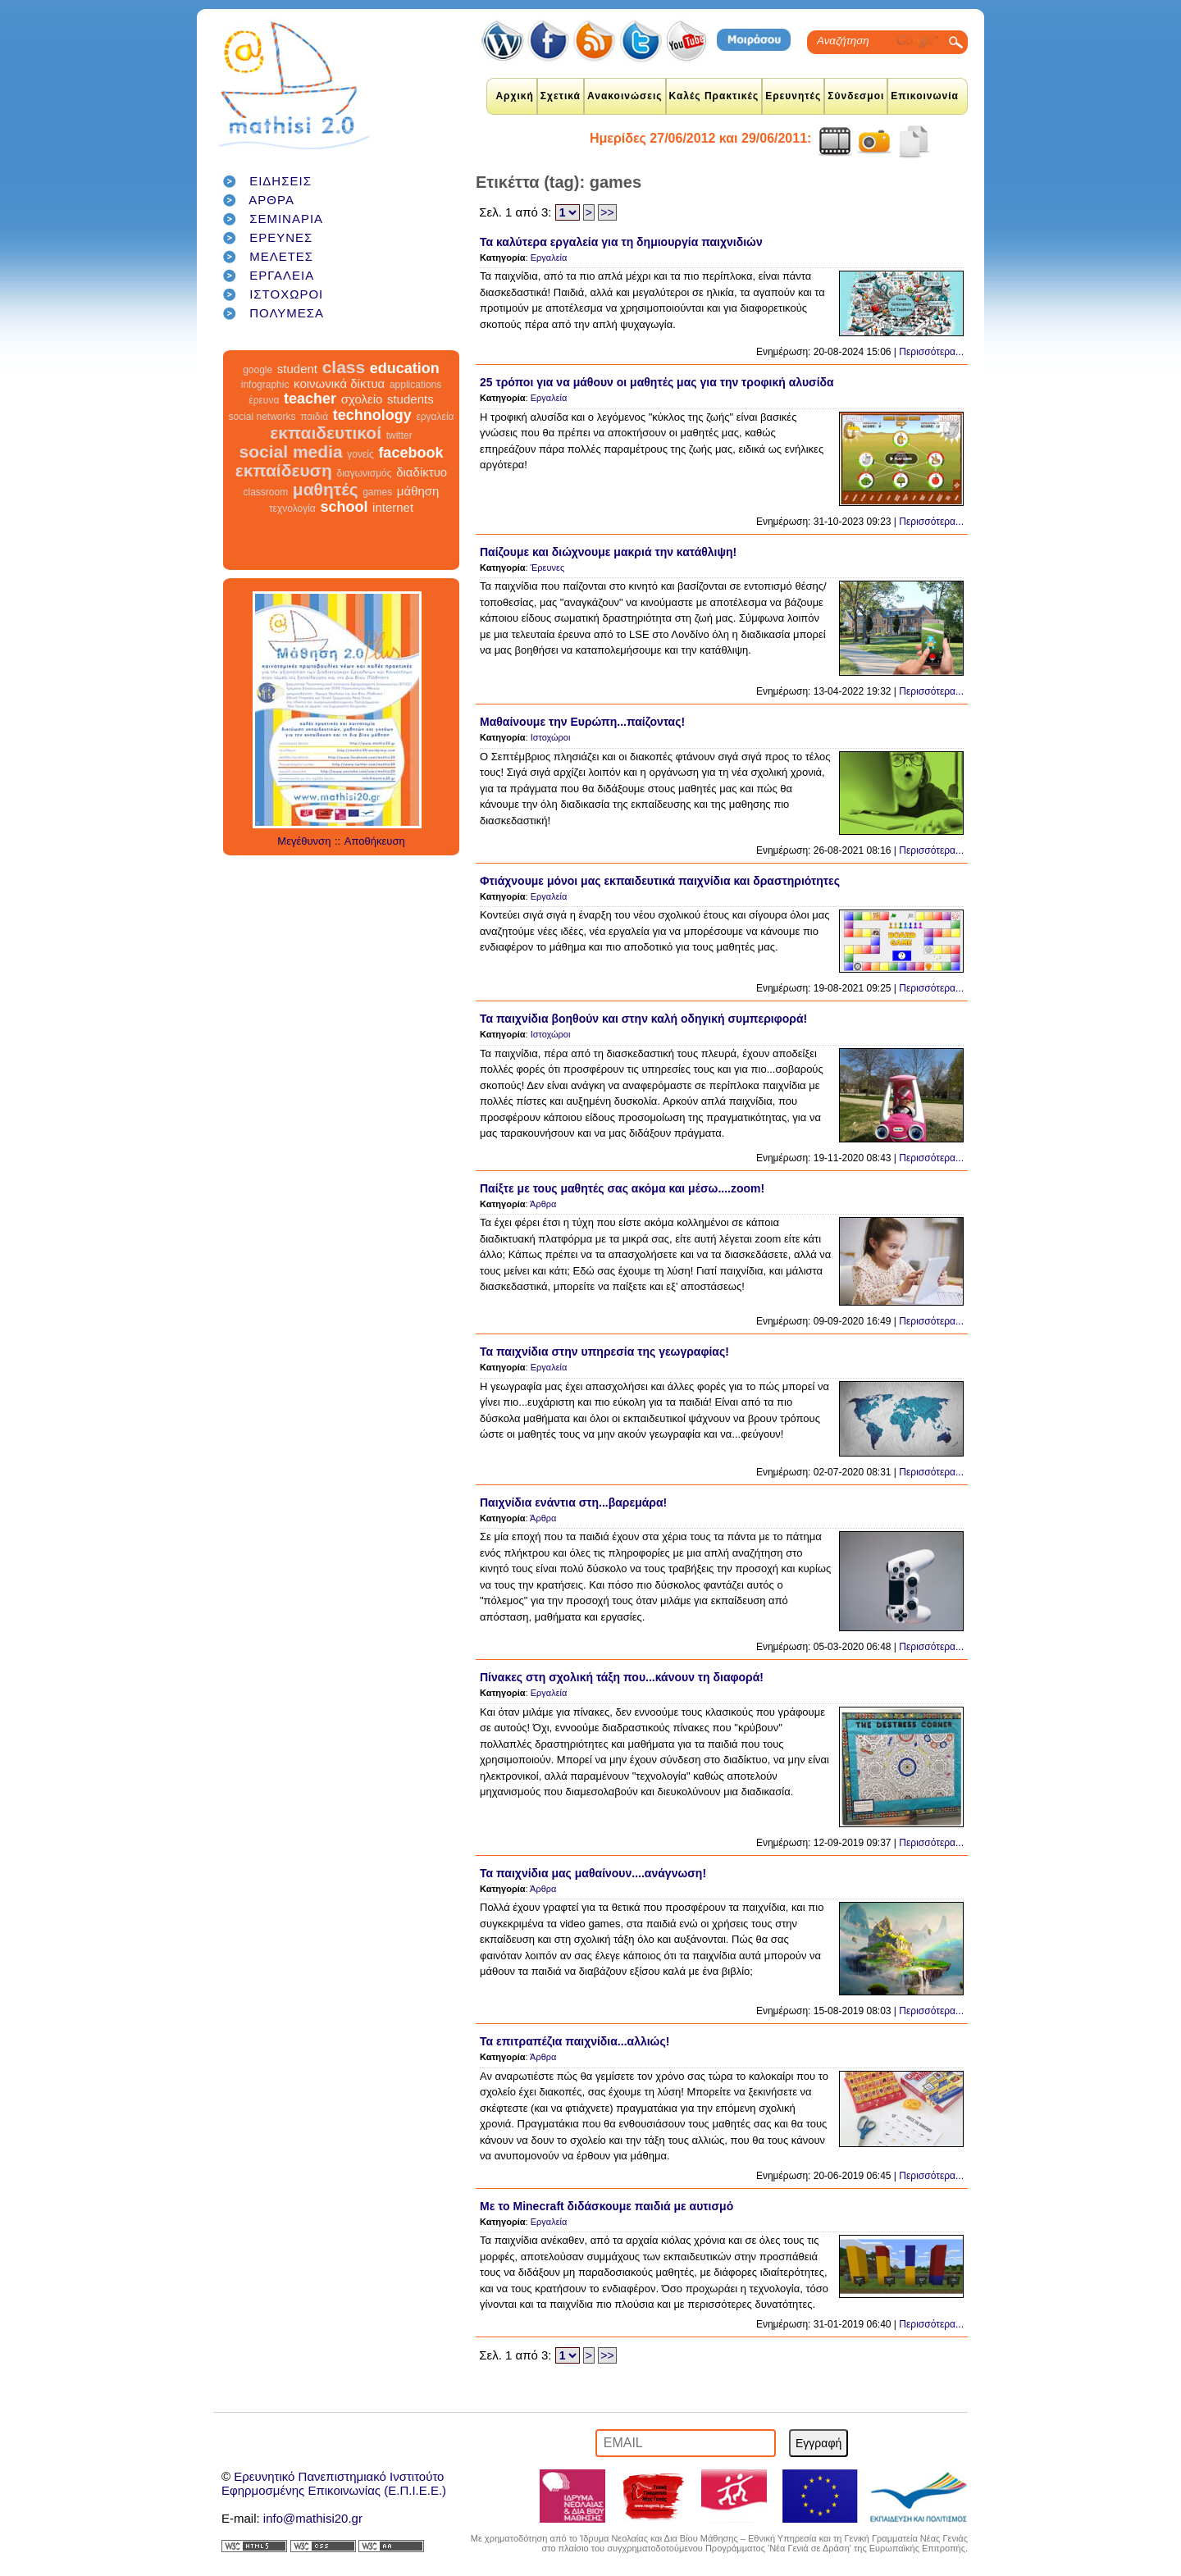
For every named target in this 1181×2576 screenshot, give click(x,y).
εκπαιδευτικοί (325, 432)
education (405, 368)
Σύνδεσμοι (856, 96)
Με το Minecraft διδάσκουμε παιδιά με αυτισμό (606, 2206)
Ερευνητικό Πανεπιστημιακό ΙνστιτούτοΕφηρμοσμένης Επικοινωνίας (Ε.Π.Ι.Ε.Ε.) (333, 2483)
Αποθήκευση (374, 841)
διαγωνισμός (363, 473)
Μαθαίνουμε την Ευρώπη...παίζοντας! (582, 721)
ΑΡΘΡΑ (271, 200)
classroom (266, 492)
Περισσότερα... (931, 352)
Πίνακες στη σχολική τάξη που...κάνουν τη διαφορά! (622, 1677)
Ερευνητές (793, 96)
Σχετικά (560, 96)
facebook (410, 452)
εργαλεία (435, 417)
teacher (310, 398)
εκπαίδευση (283, 470)
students (410, 399)
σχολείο (362, 399)
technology (372, 415)
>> (606, 212)
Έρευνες (548, 567)
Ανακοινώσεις (625, 96)
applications (415, 385)
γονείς (360, 454)
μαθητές (325, 489)
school (343, 506)
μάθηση (418, 491)
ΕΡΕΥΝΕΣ (280, 237)
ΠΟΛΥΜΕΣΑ (286, 313)
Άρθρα (543, 1204)
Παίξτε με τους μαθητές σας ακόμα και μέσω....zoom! (622, 1188)
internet (392, 507)
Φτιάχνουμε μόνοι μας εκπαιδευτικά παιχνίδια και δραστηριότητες (660, 880)
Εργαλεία (549, 257)
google (257, 370)
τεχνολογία (292, 508)
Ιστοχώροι (551, 737)
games (377, 492)
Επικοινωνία (925, 96)
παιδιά (314, 417)
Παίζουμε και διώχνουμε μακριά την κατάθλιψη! (608, 552)
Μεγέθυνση (304, 841)
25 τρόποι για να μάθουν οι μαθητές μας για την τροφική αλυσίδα (657, 382)
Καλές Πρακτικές (714, 96)
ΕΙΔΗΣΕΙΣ (280, 181)
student (297, 368)
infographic (265, 385)
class (344, 367)
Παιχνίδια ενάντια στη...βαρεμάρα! (573, 1502)
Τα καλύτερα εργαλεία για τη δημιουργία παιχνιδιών (621, 241)
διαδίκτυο (421, 472)
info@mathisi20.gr (313, 2518)
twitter (399, 435)
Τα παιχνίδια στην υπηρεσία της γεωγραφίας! (604, 1351)
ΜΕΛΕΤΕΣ (281, 256)
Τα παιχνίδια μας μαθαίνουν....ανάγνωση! (593, 1873)
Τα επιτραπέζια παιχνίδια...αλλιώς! (574, 2041)
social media (291, 451)
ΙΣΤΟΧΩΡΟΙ (286, 294)
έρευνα (264, 400)
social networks (262, 417)
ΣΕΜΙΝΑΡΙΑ (286, 219)
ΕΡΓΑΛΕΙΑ (281, 275)
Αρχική (514, 96)
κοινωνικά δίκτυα (339, 383)
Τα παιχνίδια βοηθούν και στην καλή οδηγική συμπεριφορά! (643, 1018)
